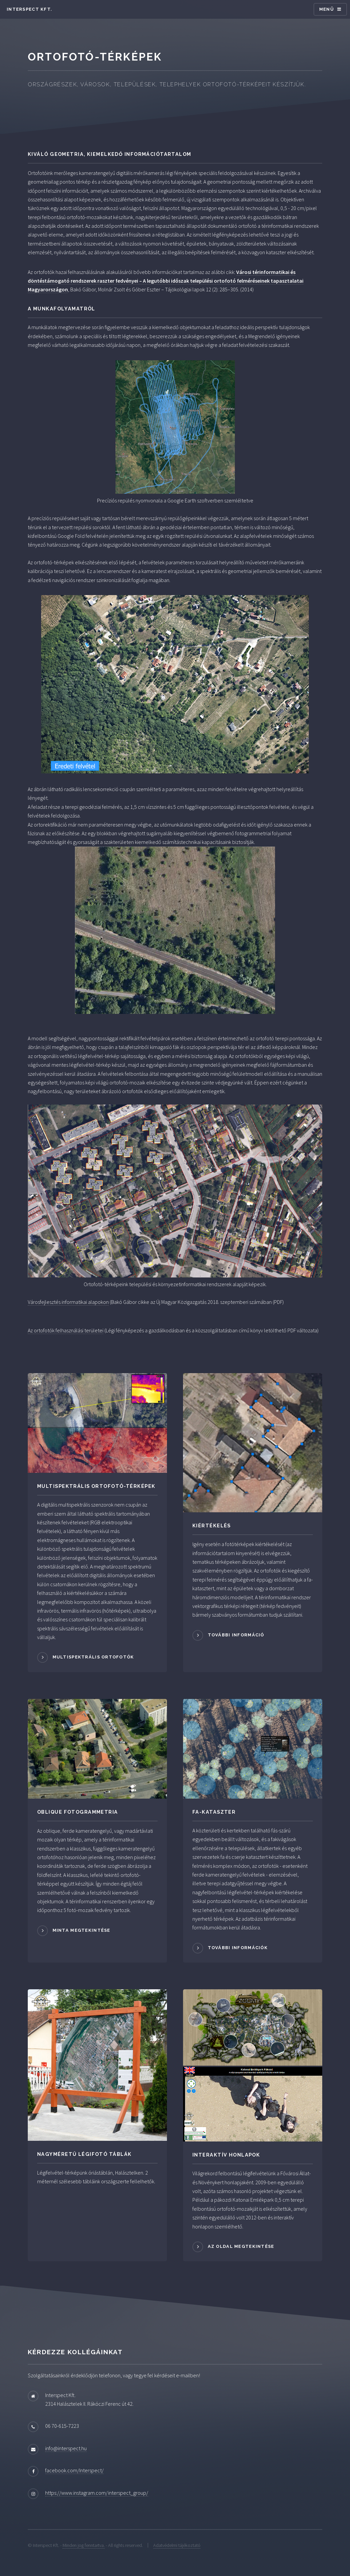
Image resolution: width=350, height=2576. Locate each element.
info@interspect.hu (66, 2448)
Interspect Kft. (29, 9)
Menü (326, 9)
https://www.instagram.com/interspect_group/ (96, 2492)
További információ (236, 1634)
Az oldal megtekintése (241, 2246)
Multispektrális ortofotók (93, 1657)
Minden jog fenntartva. (84, 2545)
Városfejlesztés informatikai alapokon (68, 1302)
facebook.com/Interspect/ (74, 2470)
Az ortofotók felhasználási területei (65, 1330)
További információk (238, 1947)
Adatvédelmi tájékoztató (176, 2545)
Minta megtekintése (81, 1930)
